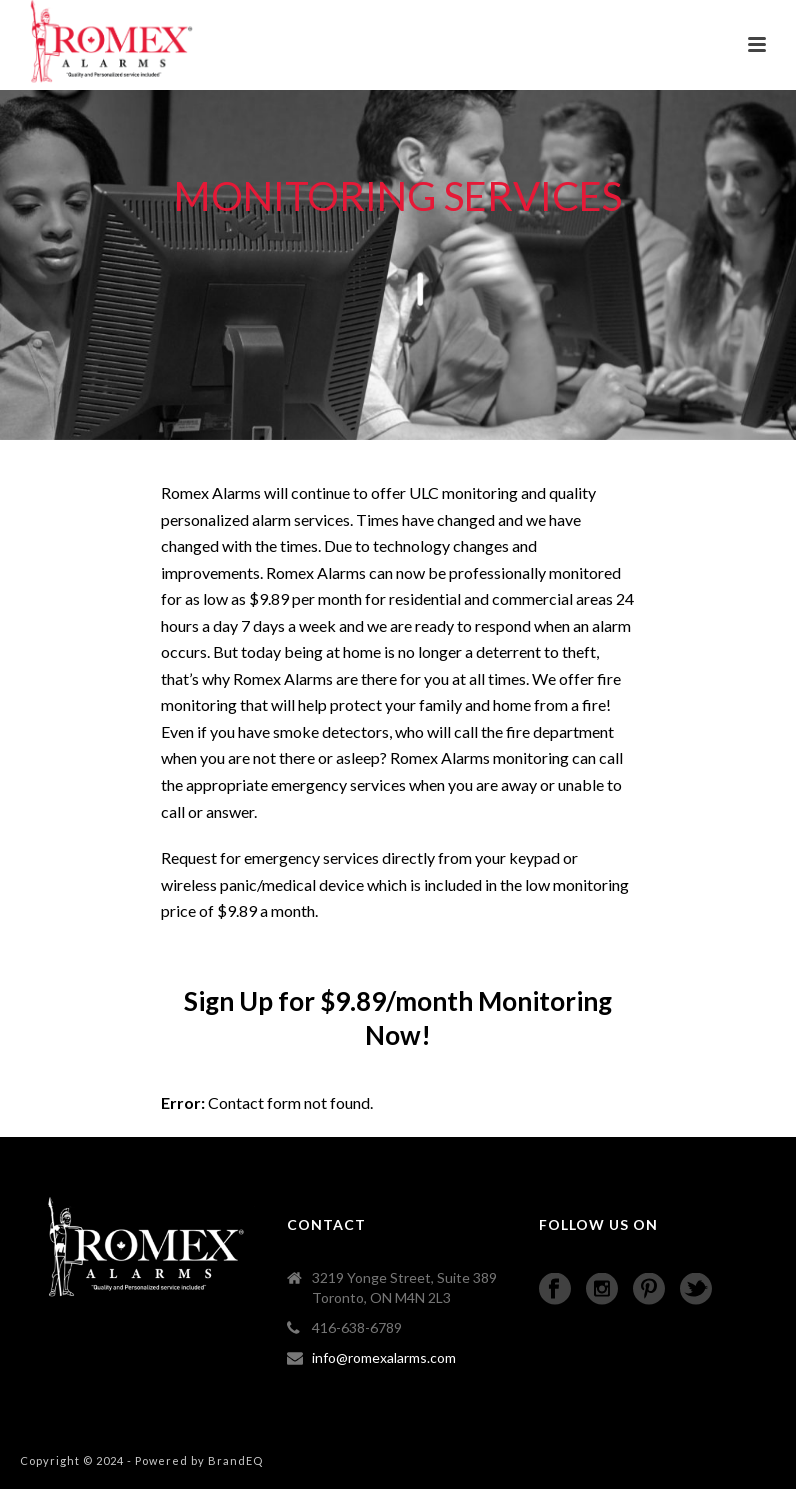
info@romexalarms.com (384, 1357)
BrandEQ (235, 1460)
